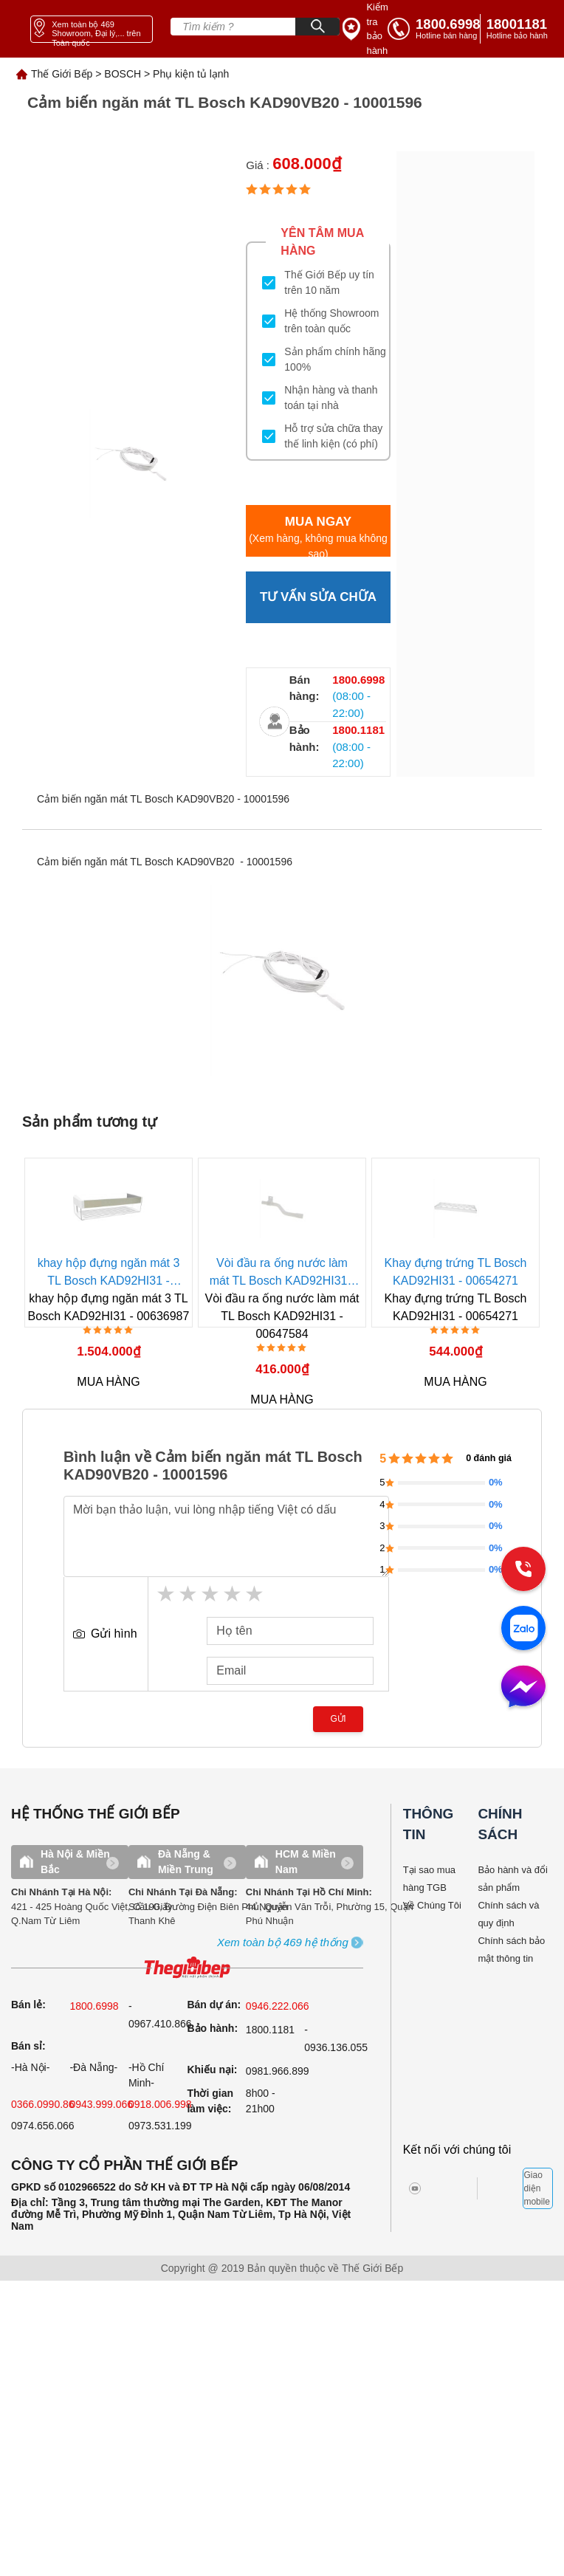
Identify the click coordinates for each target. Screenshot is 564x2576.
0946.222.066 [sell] (277, 2006)
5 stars (255, 1593)
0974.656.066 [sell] (43, 2126)
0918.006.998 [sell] (160, 2104)
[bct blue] (504, 2188)
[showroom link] (91, 29)
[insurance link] (365, 29)
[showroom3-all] (282, 1942)
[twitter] (451, 2188)
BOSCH (122, 74)
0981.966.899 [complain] (277, 2071)
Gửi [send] (338, 1719)
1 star (167, 1593)
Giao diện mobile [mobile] (536, 2188)
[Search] (317, 26)
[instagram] (426, 2188)
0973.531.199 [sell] (160, 2126)
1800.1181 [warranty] (270, 2030)
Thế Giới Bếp (61, 74)
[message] (523, 1687)
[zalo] (523, 1629)
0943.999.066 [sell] (101, 2104)
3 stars (211, 1593)
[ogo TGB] (187, 1968)
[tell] (434, 29)
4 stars (233, 1593)
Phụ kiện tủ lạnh (191, 74)
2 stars (189, 1593)
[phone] (519, 29)
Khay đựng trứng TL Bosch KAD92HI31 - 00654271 (456, 1272)
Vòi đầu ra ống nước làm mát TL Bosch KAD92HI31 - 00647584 (282, 1273)
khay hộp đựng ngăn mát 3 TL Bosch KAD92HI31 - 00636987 (109, 1273)
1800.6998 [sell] (93, 2006)
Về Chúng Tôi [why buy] (432, 1905)
